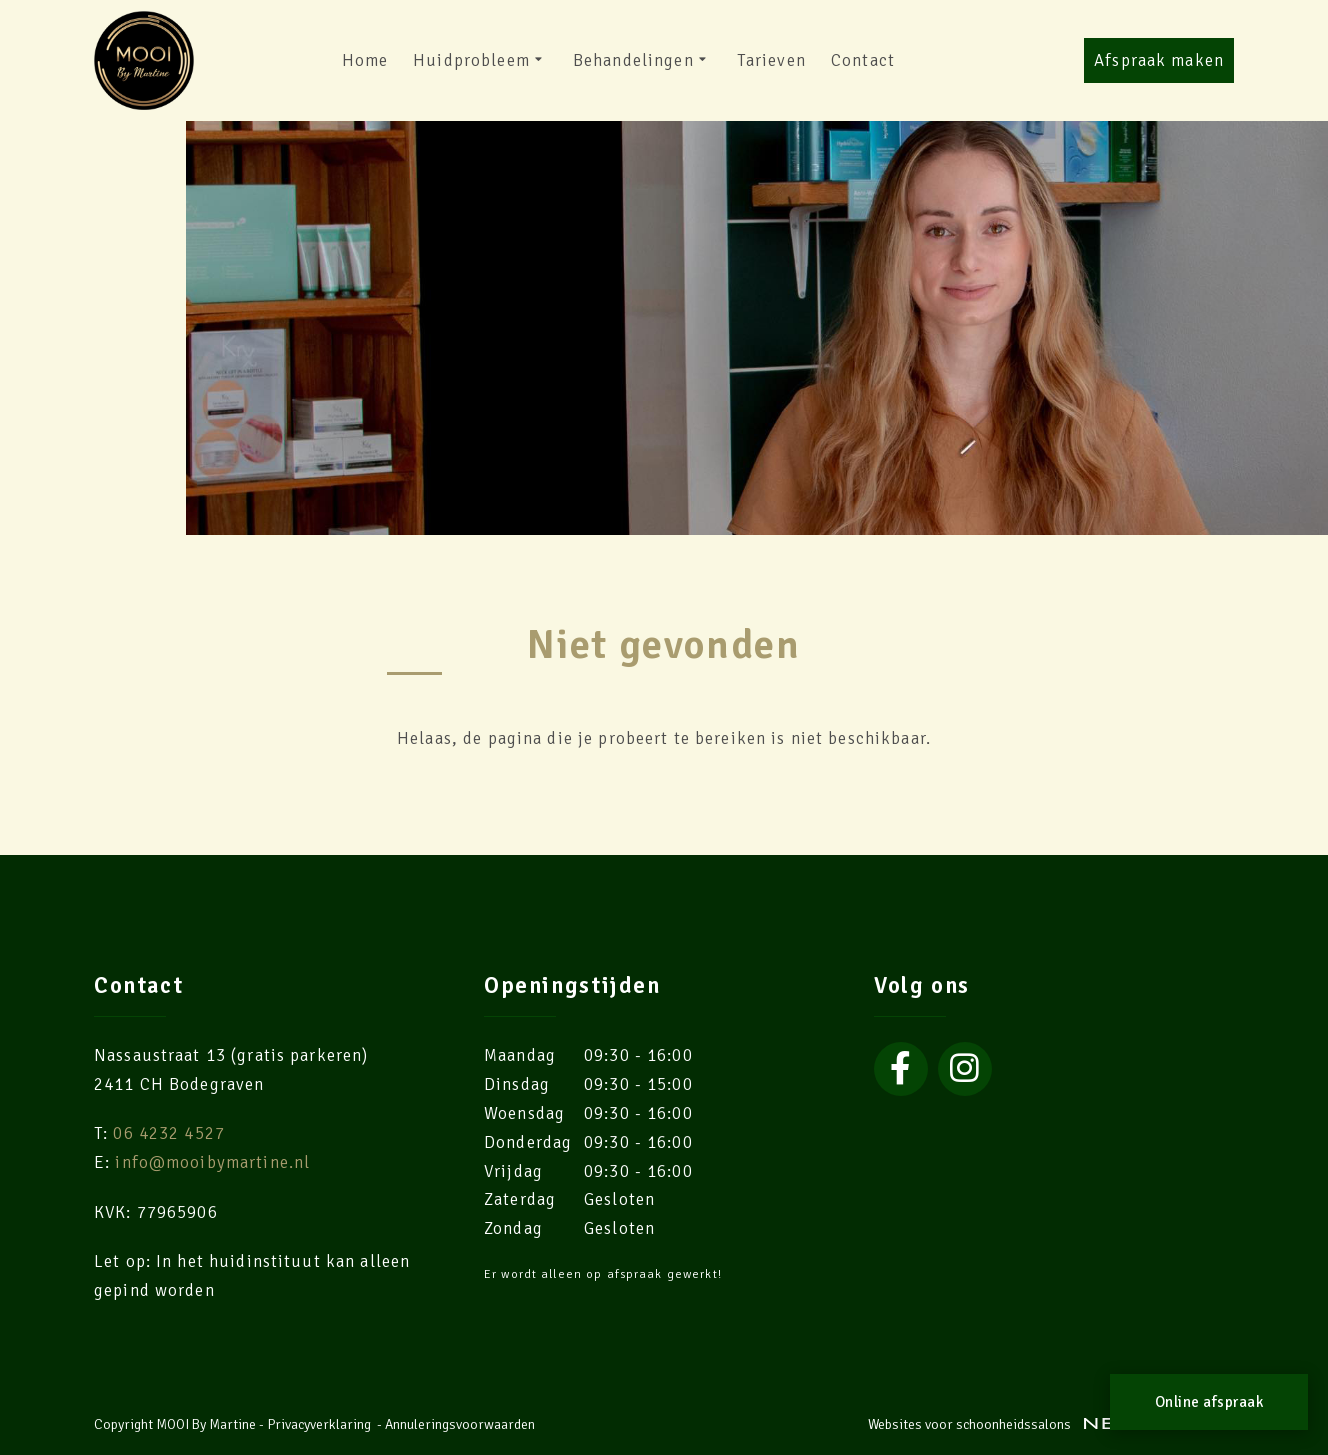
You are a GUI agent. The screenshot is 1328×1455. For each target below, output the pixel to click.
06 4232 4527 (169, 1133)
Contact (863, 60)
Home (365, 60)
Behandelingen (642, 61)
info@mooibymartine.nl (212, 1162)
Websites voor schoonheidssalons (1051, 1424)
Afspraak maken (1159, 60)
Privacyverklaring (319, 1424)
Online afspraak (1209, 1402)
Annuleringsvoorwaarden (460, 1424)
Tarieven (771, 60)
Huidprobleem (480, 61)
